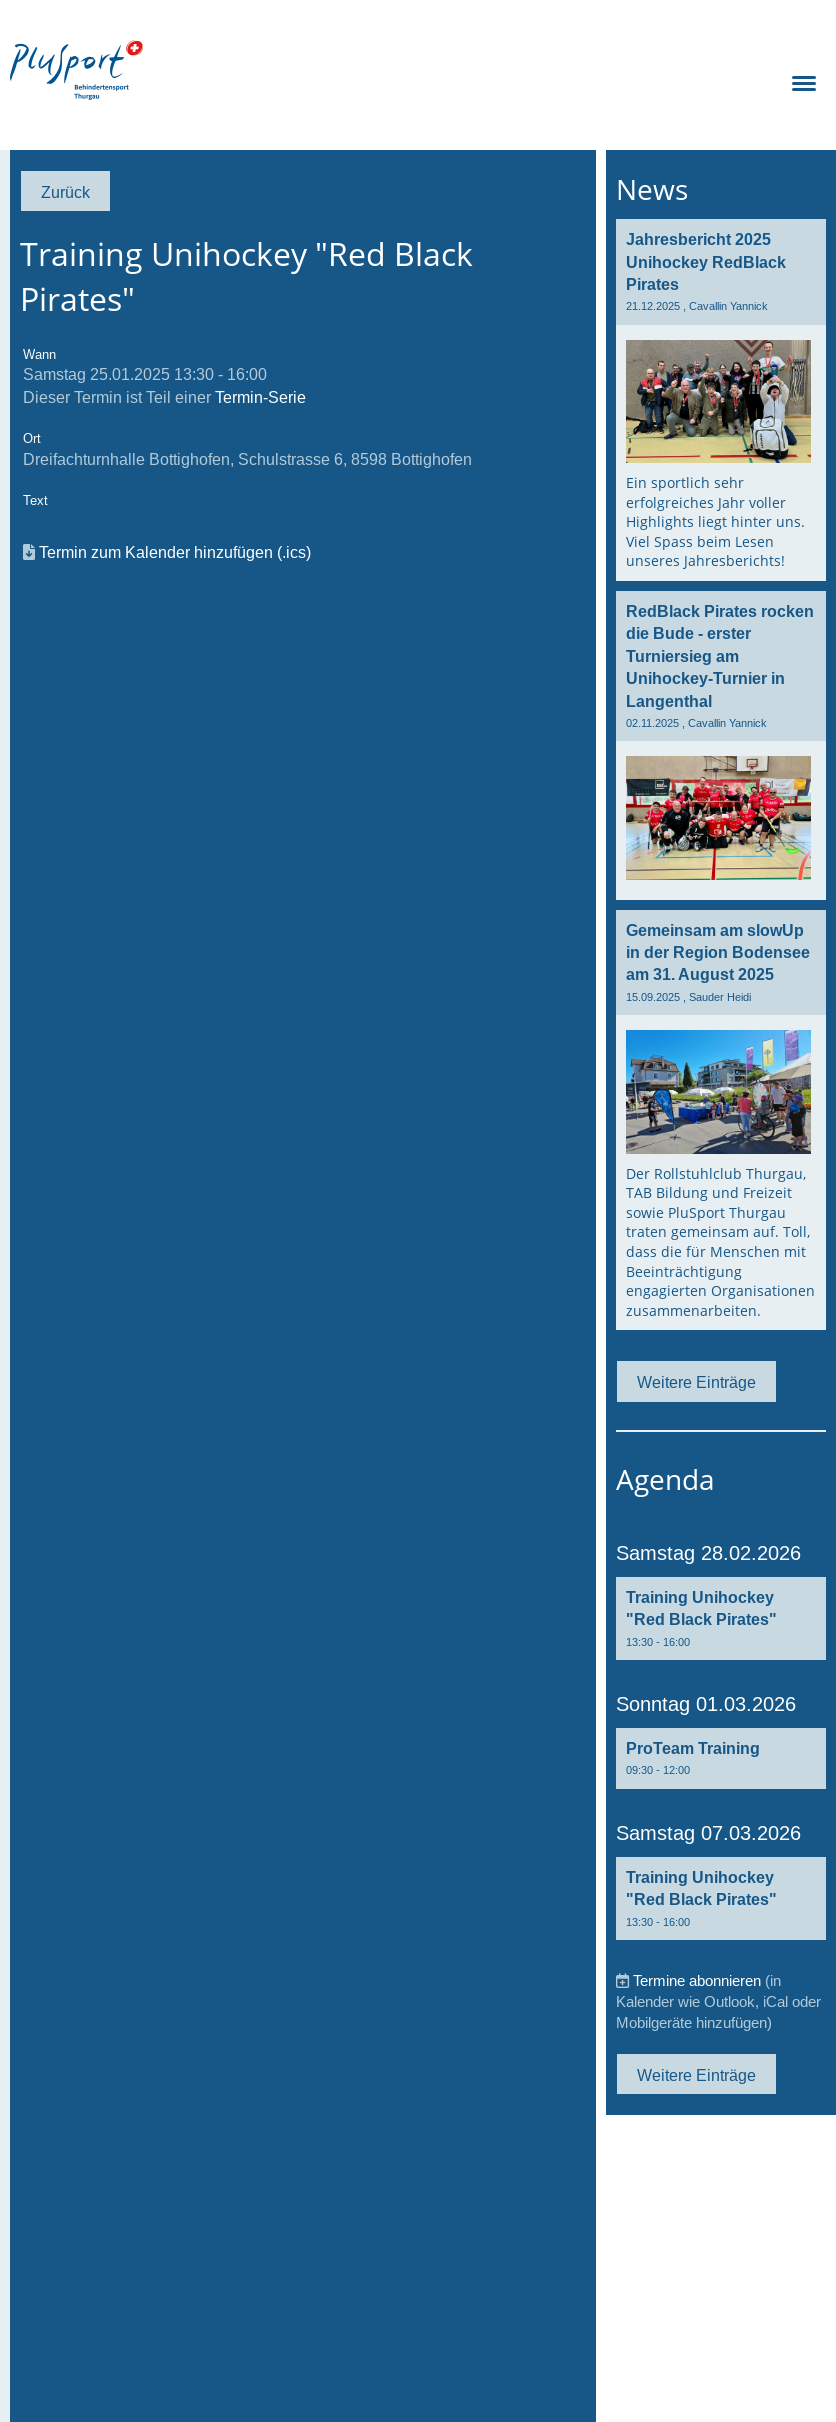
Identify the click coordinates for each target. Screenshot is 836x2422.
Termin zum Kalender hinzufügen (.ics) (175, 552)
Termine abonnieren (697, 1980)
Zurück (65, 192)
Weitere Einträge (696, 1382)
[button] (721, 1618)
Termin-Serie (260, 397)
